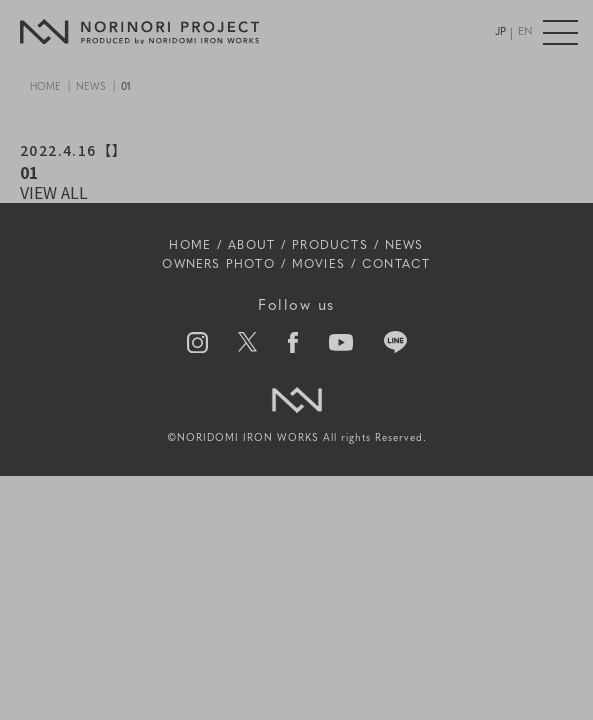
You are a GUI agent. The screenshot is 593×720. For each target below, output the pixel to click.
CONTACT (396, 265)
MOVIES (318, 265)
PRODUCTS (330, 246)
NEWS (91, 87)
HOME (45, 87)
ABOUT (251, 246)
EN (525, 32)
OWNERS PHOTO (218, 265)
